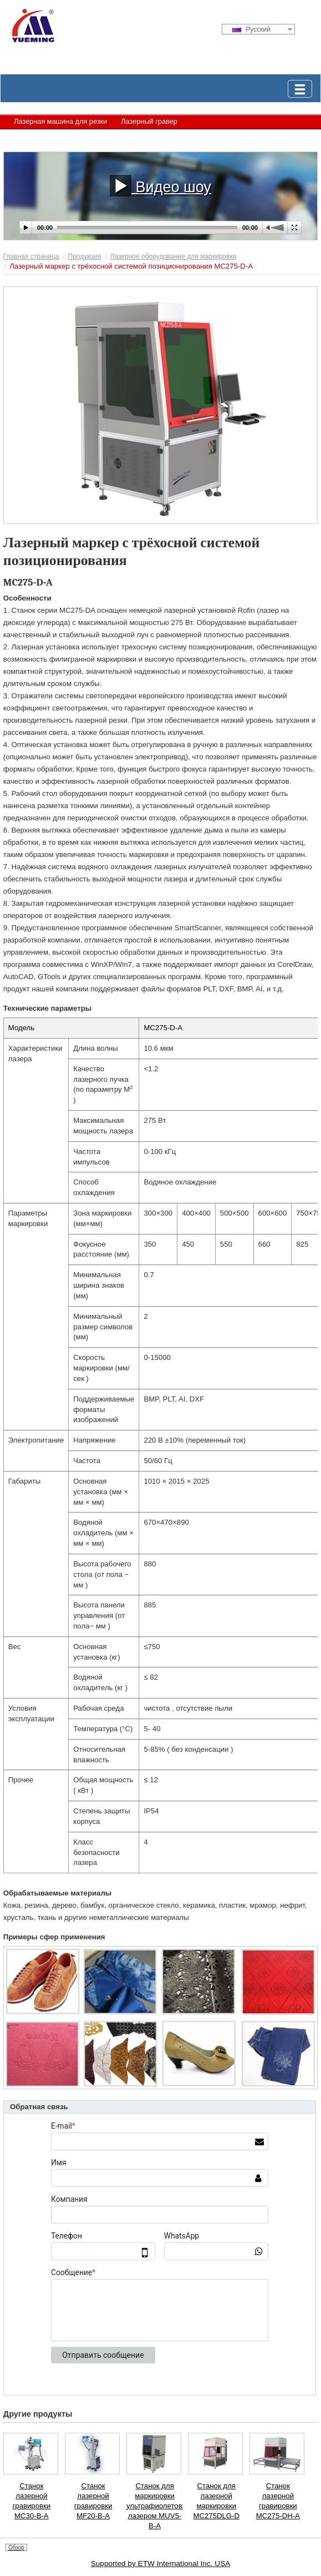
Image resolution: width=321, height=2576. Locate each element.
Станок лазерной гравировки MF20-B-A (93, 2501)
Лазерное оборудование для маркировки (81, 137)
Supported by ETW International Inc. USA (161, 2563)
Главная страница (31, 256)
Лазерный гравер (149, 121)
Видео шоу (160, 185)
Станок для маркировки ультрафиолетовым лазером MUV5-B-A (154, 2506)
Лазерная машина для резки (60, 121)
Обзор (16, 2547)
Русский (251, 29)
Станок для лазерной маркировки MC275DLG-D (216, 2501)
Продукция (84, 256)
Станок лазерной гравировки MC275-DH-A (278, 2501)
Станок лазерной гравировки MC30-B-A (32, 2501)
